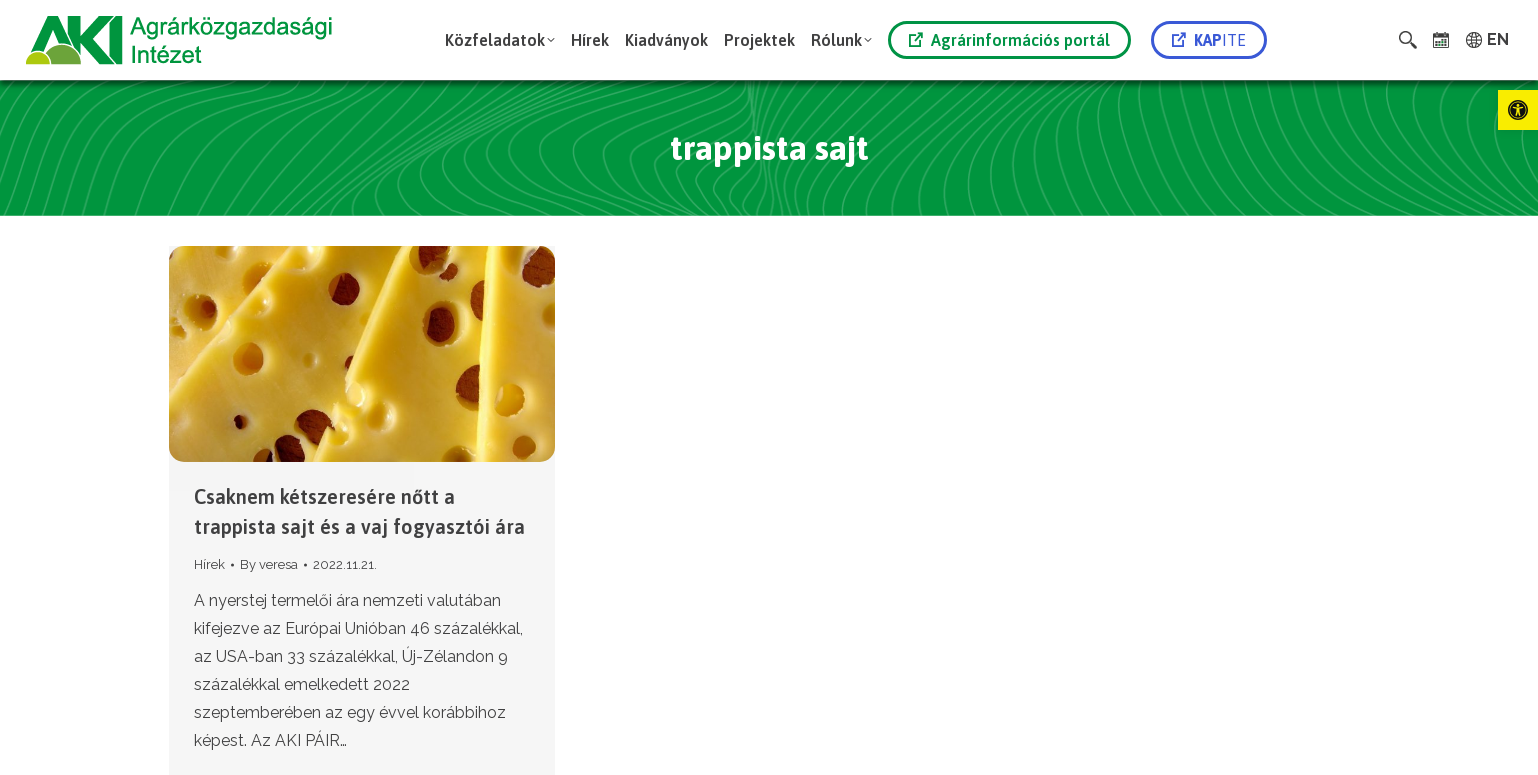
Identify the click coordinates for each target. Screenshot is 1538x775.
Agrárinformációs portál (1009, 40)
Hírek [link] (209, 564)
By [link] (269, 564)
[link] (1518, 110)
